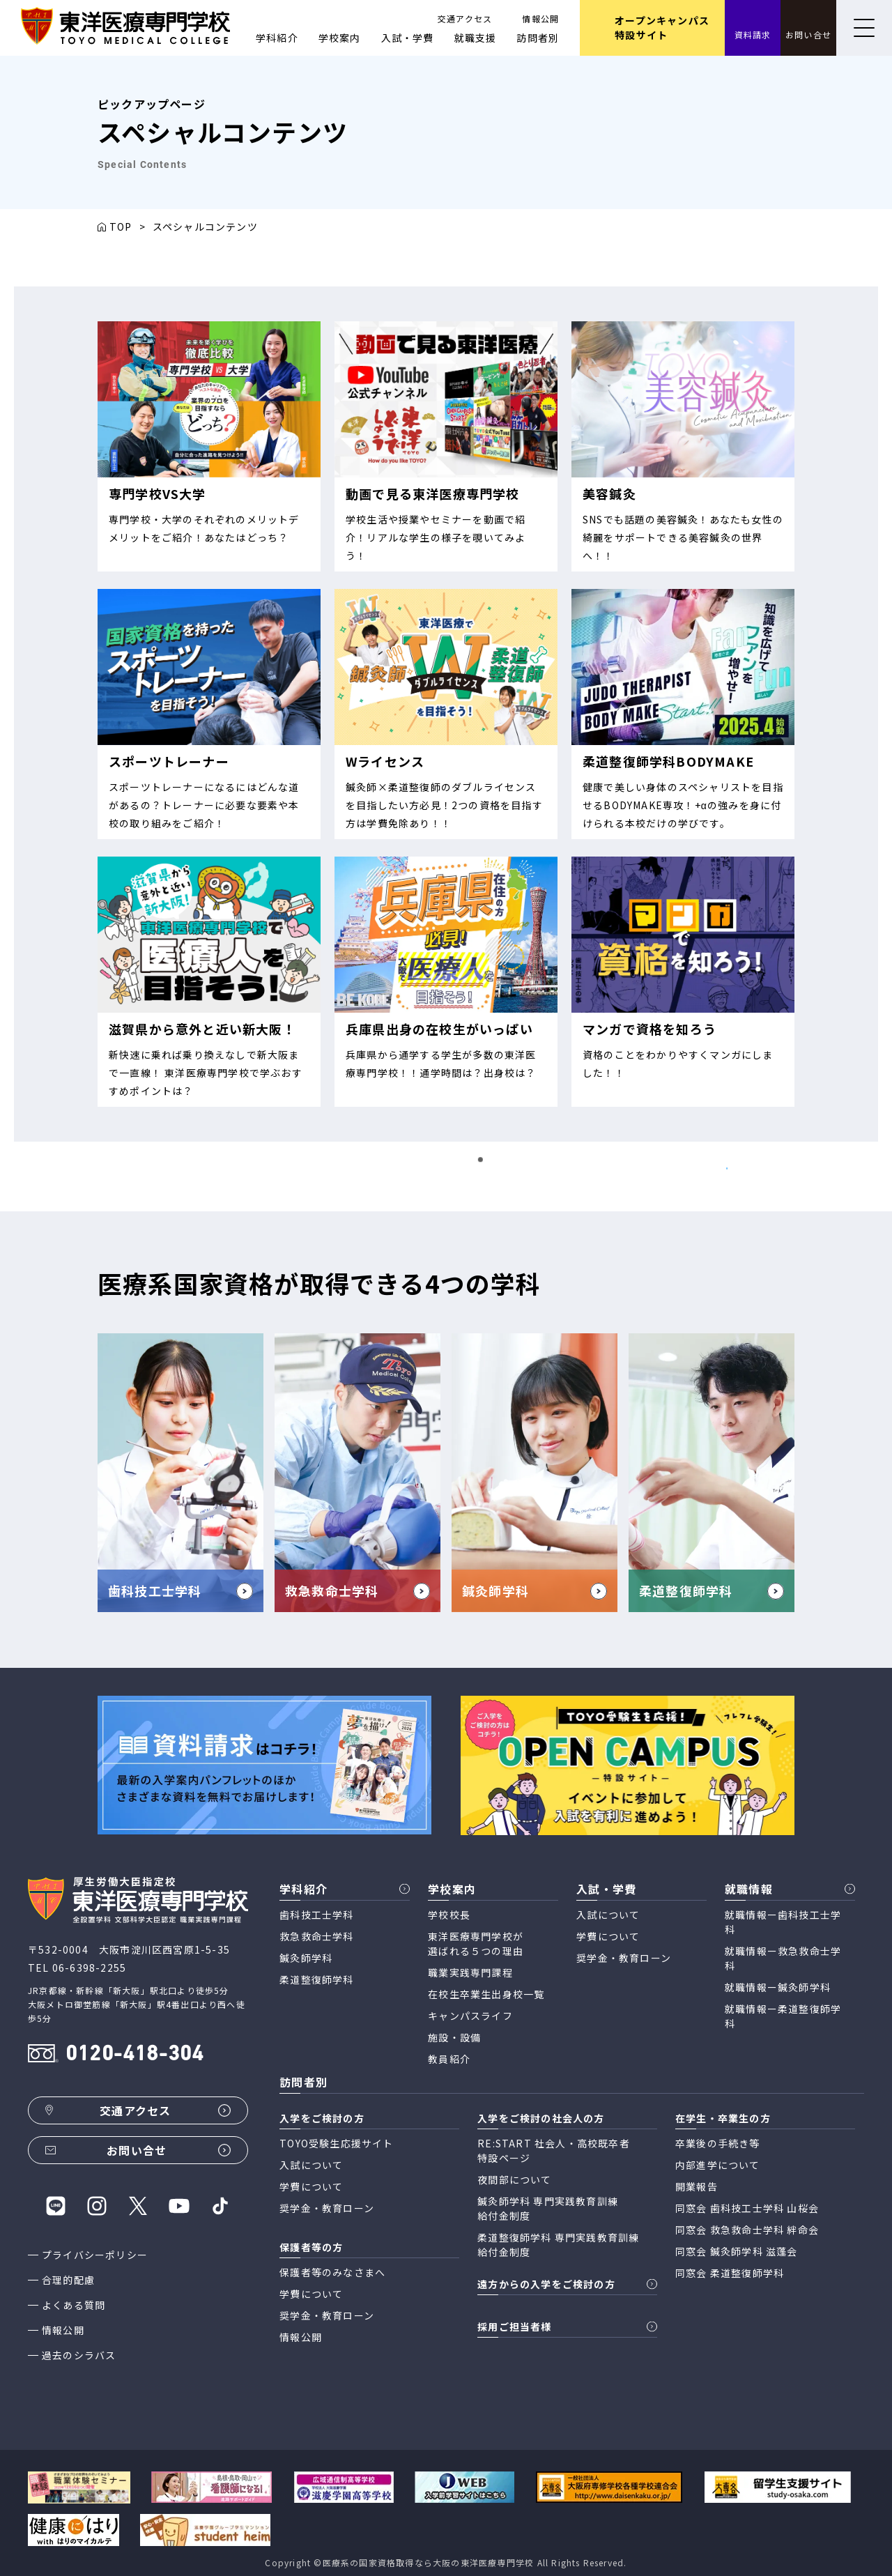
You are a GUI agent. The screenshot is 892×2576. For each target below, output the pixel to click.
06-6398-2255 (89, 1968)
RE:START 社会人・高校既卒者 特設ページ (553, 2150)
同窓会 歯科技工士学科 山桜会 (747, 2208)
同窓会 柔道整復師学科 (729, 2273)
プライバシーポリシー (95, 2255)
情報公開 (540, 18)
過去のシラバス (79, 2355)
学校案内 (339, 38)
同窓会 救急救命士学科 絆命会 (747, 2230)
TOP (120, 226)
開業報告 (696, 2186)
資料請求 (753, 34)
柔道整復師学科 (316, 1979)
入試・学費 (407, 38)
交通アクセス (465, 18)
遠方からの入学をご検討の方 (546, 2284)
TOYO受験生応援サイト (336, 2143)
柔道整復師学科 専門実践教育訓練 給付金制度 (558, 2244)
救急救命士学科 (316, 1936)
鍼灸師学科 (305, 1958)
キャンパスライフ (470, 2016)
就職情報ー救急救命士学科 (783, 1958)
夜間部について (514, 2179)
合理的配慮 (68, 2280)
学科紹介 (277, 38)
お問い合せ (808, 34)
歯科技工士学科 (316, 1915)
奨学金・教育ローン (623, 1958)
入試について (608, 1915)
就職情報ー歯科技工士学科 (783, 1922)
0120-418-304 (134, 2055)
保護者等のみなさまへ (332, 2272)
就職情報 (749, 1888)
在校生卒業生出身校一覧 (486, 1994)
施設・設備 (454, 2037)
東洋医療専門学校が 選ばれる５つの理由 (475, 1943)
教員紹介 (449, 2059)
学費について (608, 1936)
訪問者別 (537, 38)
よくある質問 (73, 2305)
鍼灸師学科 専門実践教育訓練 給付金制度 (547, 2208)
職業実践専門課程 (470, 1972)
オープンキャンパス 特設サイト (662, 27)
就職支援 (475, 38)
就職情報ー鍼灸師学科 (778, 1987)
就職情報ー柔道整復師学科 (783, 2016)
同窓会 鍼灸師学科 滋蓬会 (736, 2251)
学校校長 (449, 1915)
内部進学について (717, 2165)
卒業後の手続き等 (717, 2143)
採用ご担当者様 (514, 2326)
